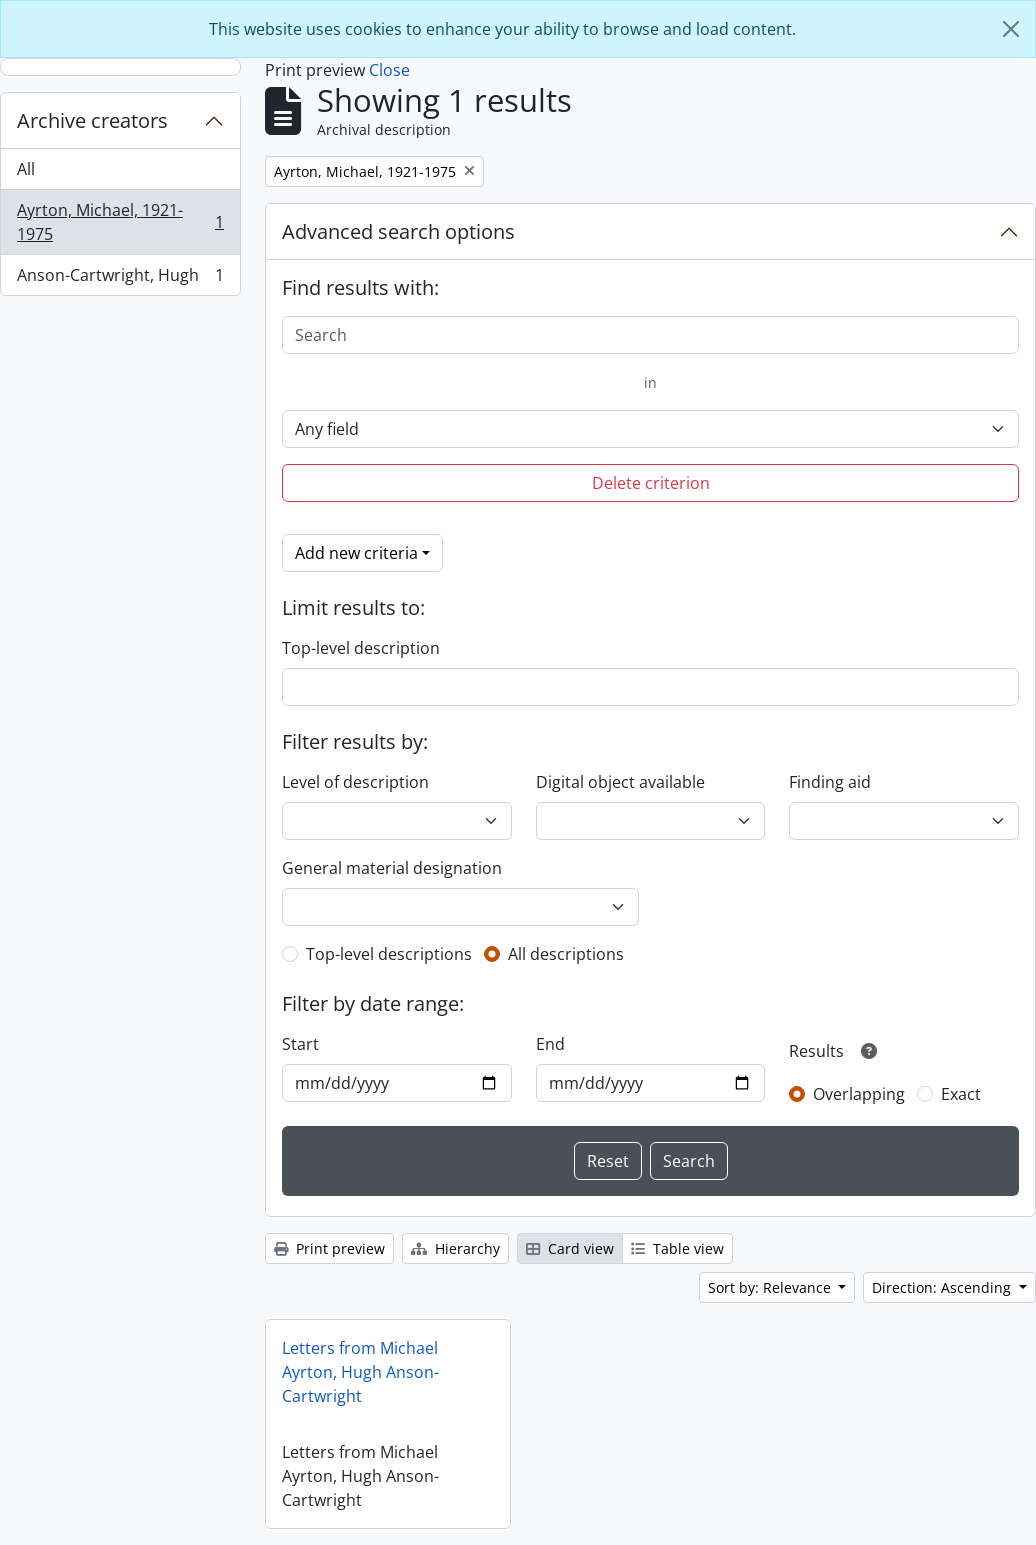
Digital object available (620, 782)
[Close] (1011, 29)
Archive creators (92, 120)
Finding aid (830, 782)
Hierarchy (455, 1248)
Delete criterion (651, 483)
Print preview (329, 1248)
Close (389, 70)
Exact (961, 1094)
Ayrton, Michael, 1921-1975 (120, 222)
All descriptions (566, 954)
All (26, 169)
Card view (570, 1248)
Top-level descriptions (389, 954)
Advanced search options (398, 231)
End (550, 1044)
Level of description (355, 782)
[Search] (650, 335)
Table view (677, 1248)
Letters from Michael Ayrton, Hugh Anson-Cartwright (360, 1372)
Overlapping (859, 1094)
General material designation (392, 868)
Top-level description (361, 648)
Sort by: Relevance (771, 1287)
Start (300, 1044)
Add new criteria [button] (356, 553)
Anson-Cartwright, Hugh (120, 279)
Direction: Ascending (943, 1287)
